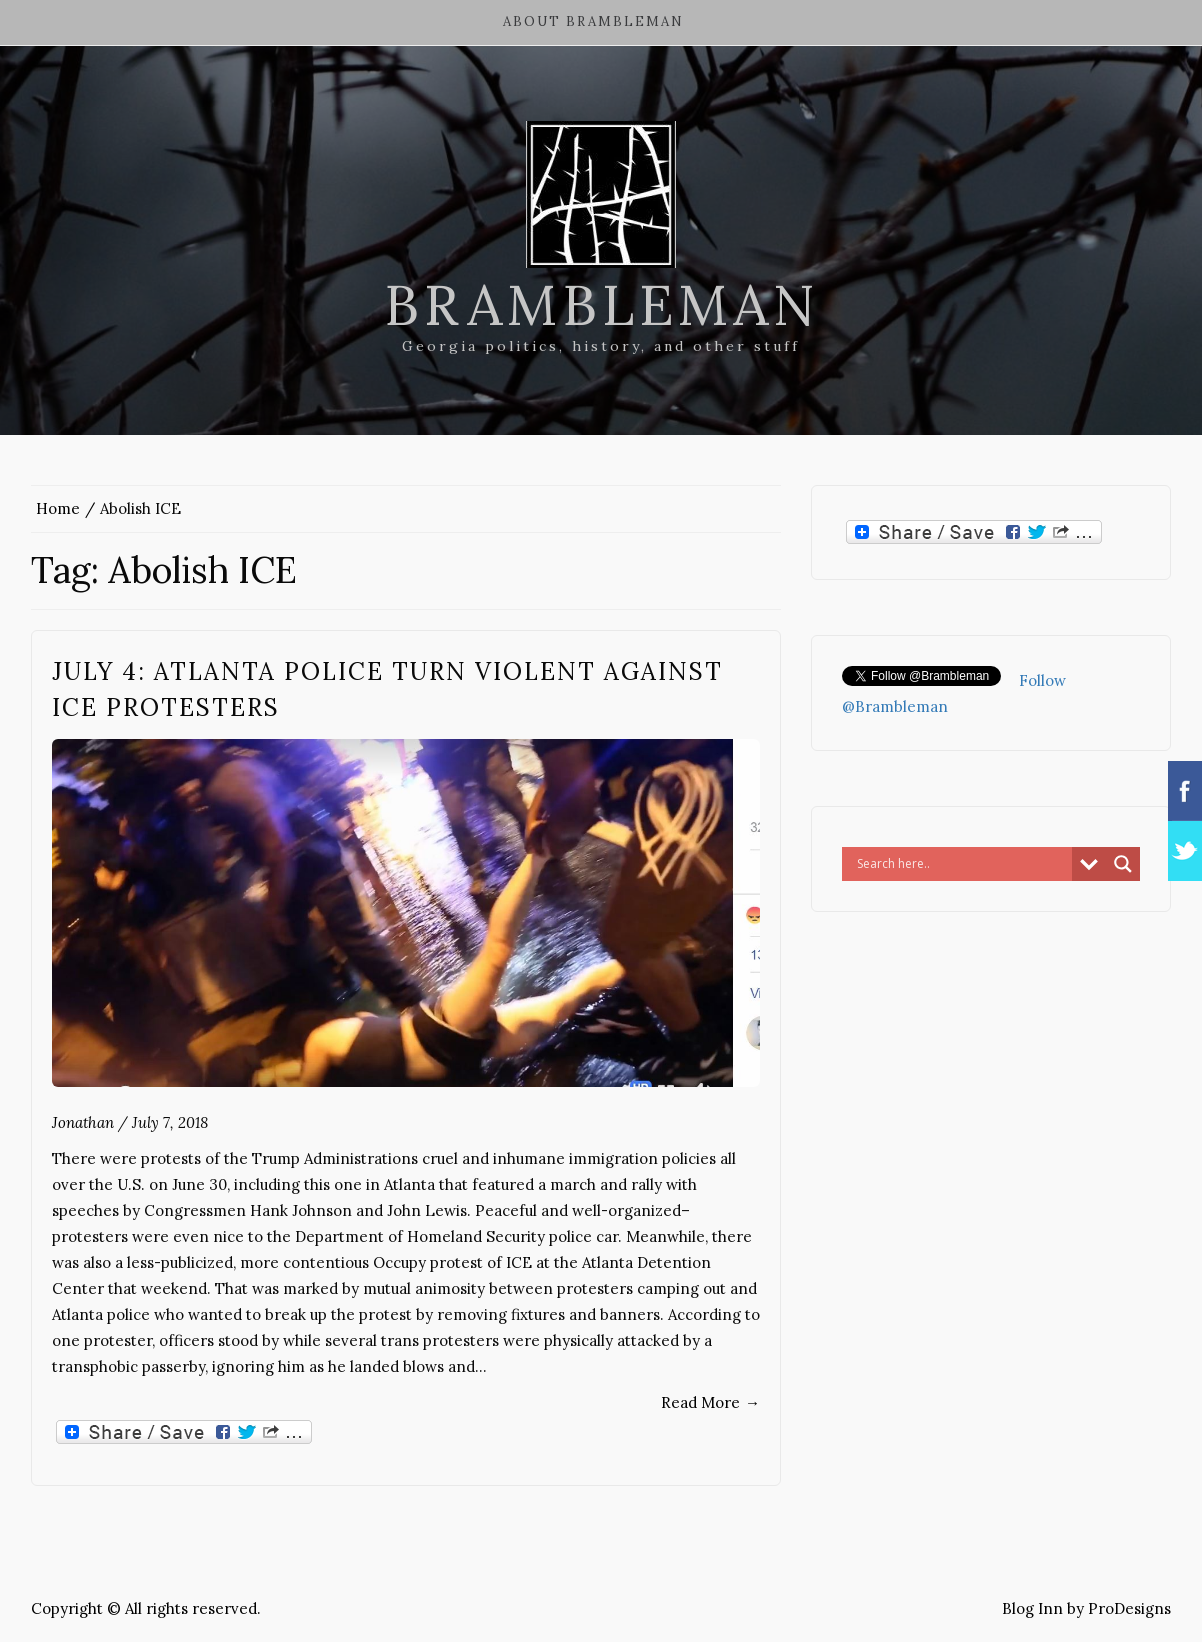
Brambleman (601, 305)
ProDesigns (1129, 1608)
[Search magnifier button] (1123, 864)
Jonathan (83, 1122)
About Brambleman (593, 21)
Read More (710, 1402)
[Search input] (962, 864)
